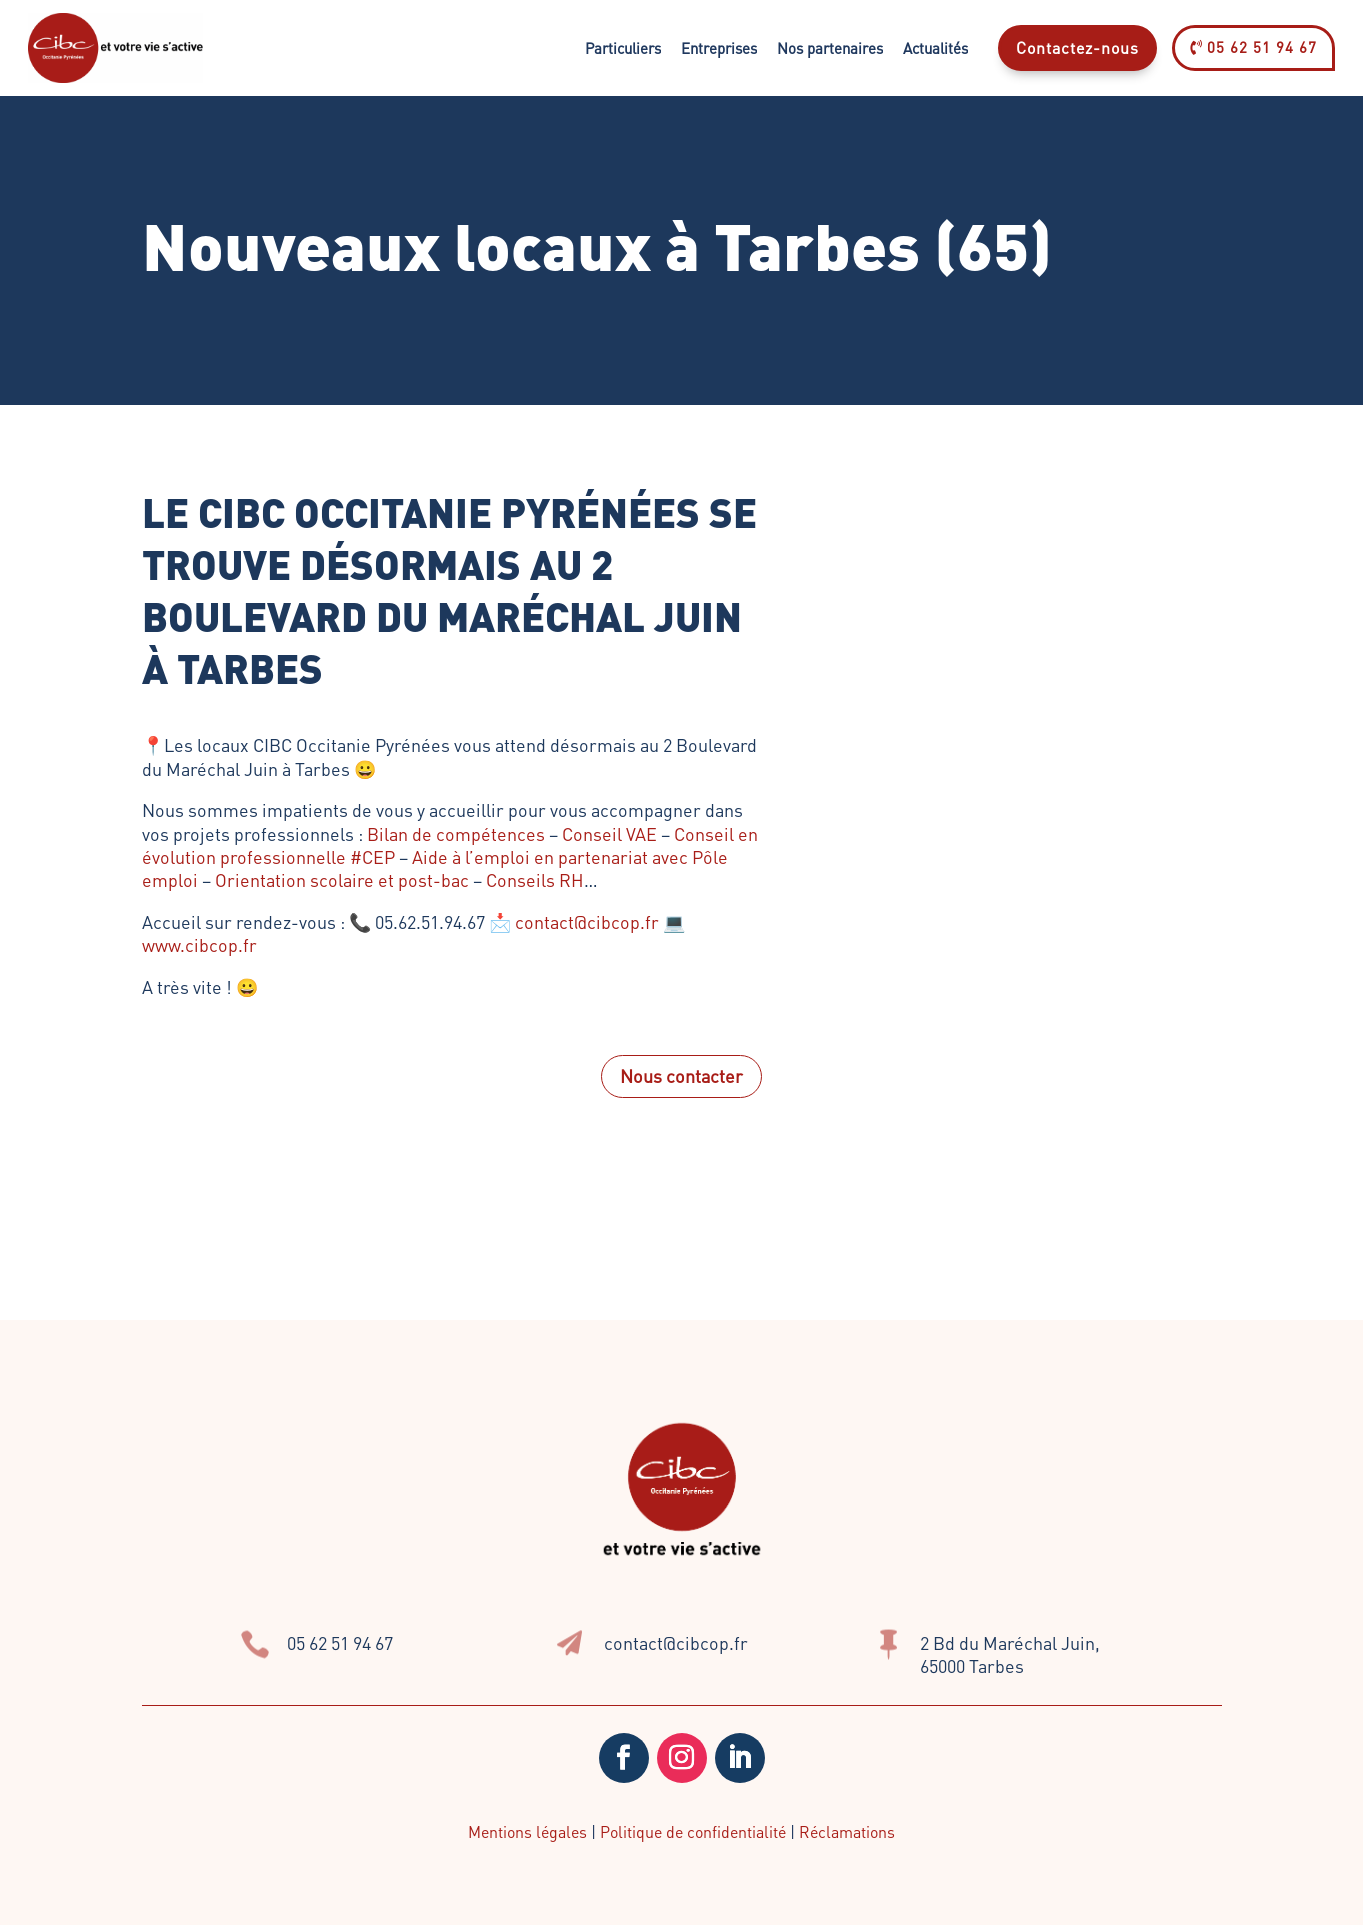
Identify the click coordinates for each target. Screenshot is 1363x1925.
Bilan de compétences (456, 833)
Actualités (935, 48)
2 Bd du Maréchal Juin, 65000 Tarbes (1010, 1654)
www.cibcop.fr (199, 944)
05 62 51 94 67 (1253, 47)
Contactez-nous (1077, 47)
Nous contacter (681, 1075)
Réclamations (847, 1831)
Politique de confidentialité (693, 1831)
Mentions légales (527, 1831)
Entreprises (719, 48)
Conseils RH (535, 879)
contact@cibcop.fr (587, 921)
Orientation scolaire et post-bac (342, 879)
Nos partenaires (830, 48)
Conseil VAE (609, 833)
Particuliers (623, 48)
